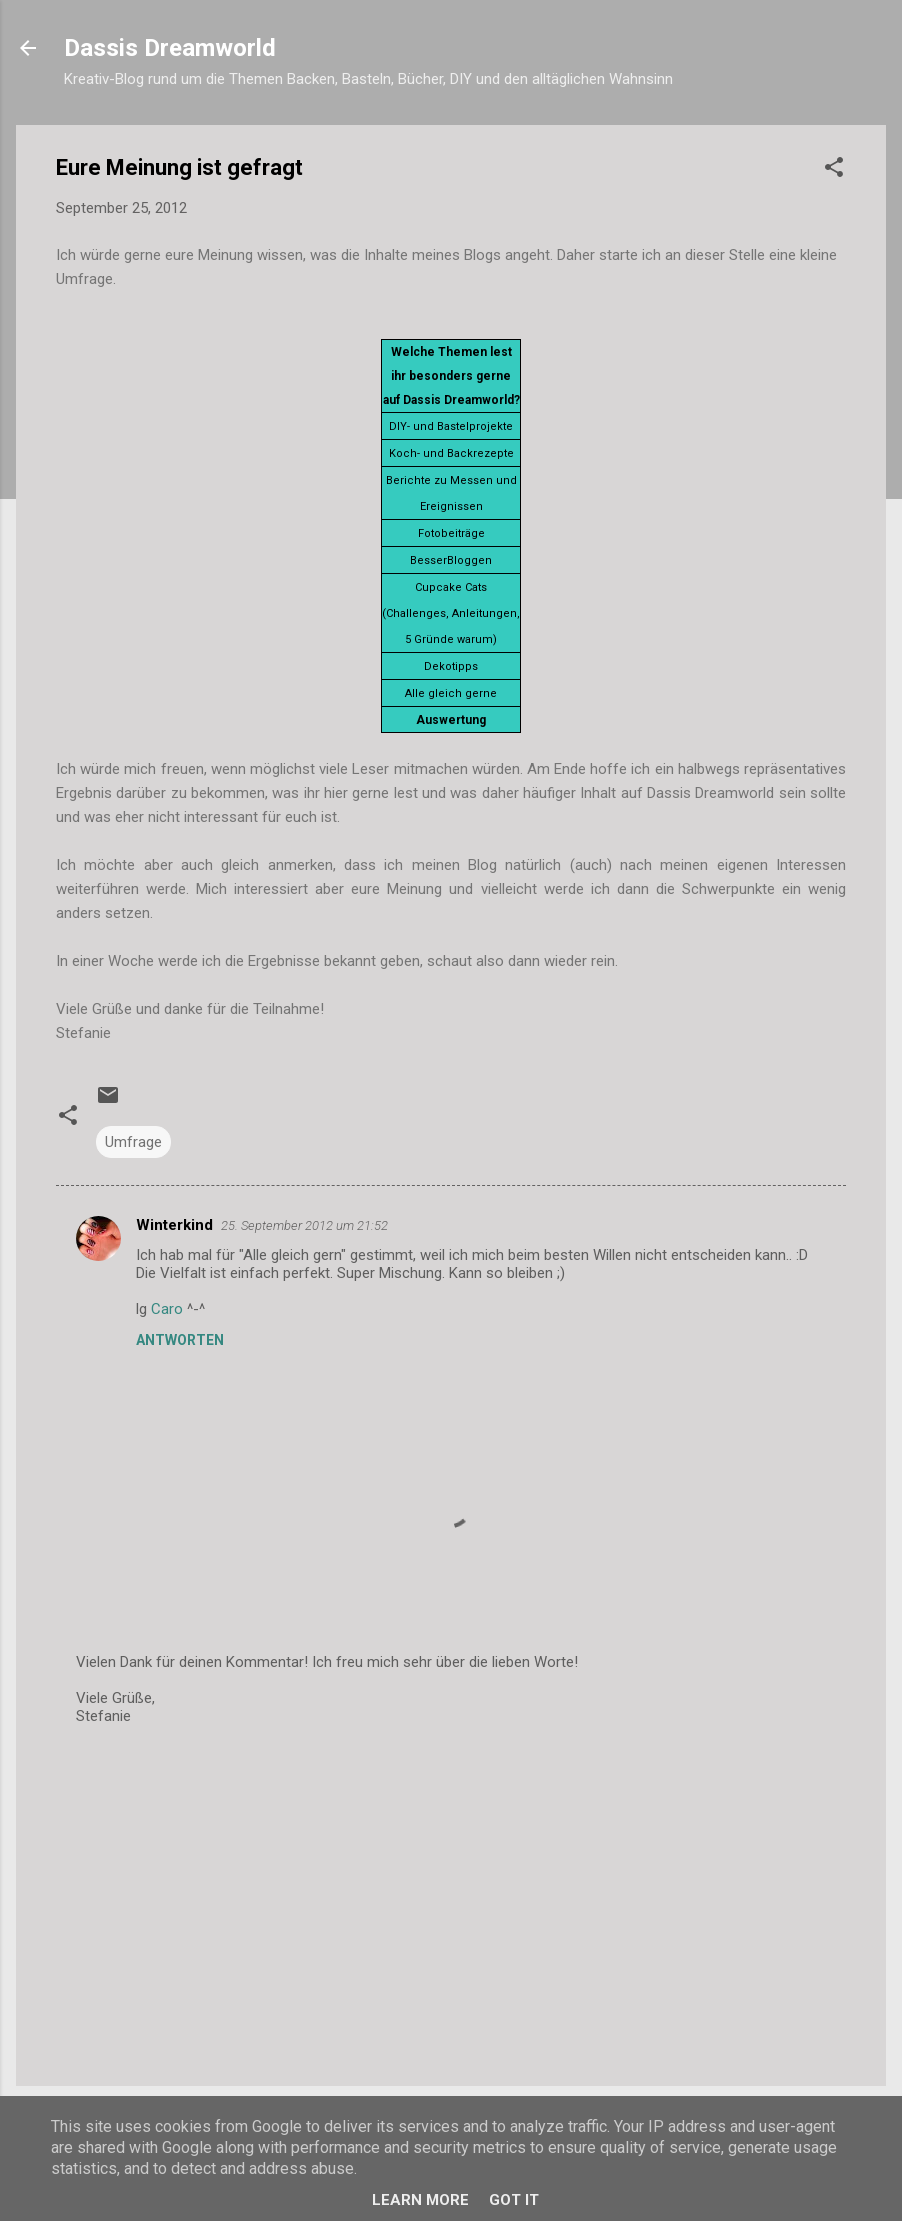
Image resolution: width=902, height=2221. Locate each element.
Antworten (180, 1340)
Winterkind (174, 1225)
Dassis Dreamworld (170, 48)
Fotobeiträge (451, 533)
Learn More (420, 2200)
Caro (167, 1309)
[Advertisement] (451, 1900)
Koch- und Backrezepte (451, 453)
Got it (514, 2200)
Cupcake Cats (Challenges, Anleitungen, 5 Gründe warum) (451, 613)
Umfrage (133, 1142)
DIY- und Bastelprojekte (451, 426)
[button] (834, 170)
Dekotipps (451, 666)
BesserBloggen (451, 560)
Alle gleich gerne (451, 693)
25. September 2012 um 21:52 (304, 1225)
